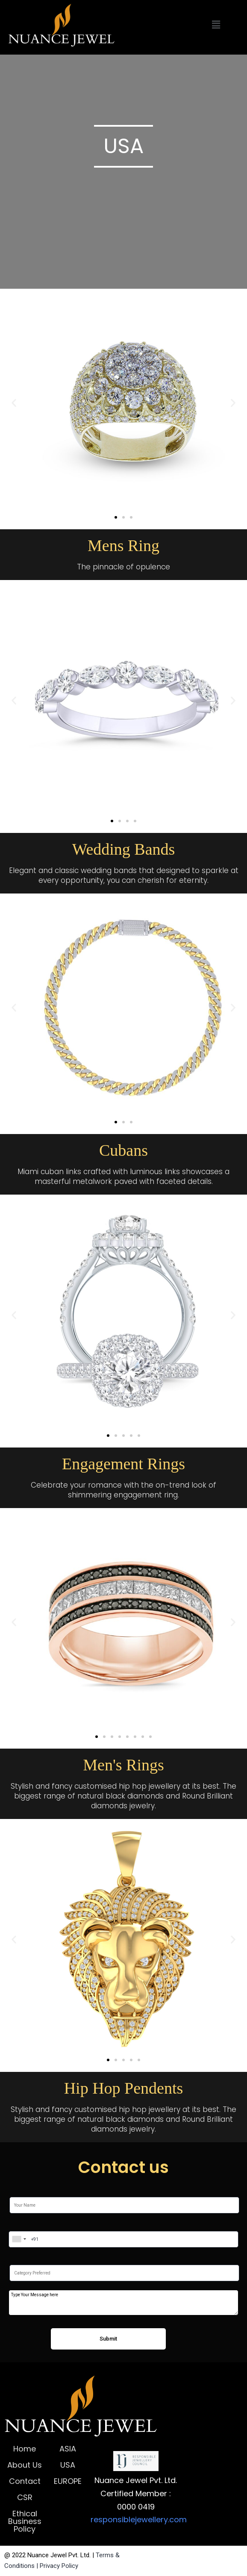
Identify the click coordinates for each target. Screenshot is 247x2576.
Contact (25, 2481)
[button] (116, 517)
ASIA (67, 2448)
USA (67, 2465)
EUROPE (68, 2481)
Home (24, 2448)
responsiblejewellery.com (139, 2519)
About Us (24, 2465)
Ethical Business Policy (24, 2521)
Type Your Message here (123, 2302)
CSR (24, 2497)
